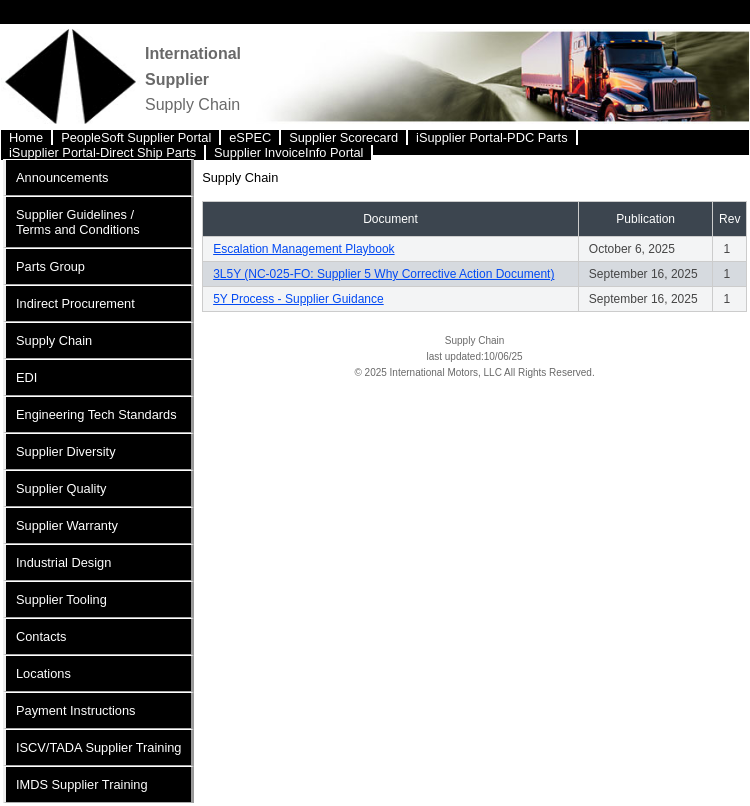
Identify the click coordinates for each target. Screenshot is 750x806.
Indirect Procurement (75, 303)
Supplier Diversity (66, 451)
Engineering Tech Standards (96, 414)
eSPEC (250, 137)
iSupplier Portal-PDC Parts (491, 137)
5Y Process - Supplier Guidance (298, 299)
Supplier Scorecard (343, 137)
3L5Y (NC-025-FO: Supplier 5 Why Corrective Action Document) (383, 274)
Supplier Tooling (61, 599)
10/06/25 (503, 356)
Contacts (41, 636)
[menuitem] (27, 137)
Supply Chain (54, 340)
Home (26, 137)
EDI (26, 377)
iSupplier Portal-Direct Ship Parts (102, 152)
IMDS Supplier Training (82, 784)
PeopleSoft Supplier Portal (136, 137)
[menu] (98, 481)
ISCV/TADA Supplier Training (98, 747)
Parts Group (50, 266)
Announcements (62, 177)
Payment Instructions (76, 710)
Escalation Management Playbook (303, 249)
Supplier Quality (61, 488)
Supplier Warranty (67, 525)
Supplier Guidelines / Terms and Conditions (78, 222)
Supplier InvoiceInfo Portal (288, 152)
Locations (43, 673)
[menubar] (375, 142)
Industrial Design (63, 562)
